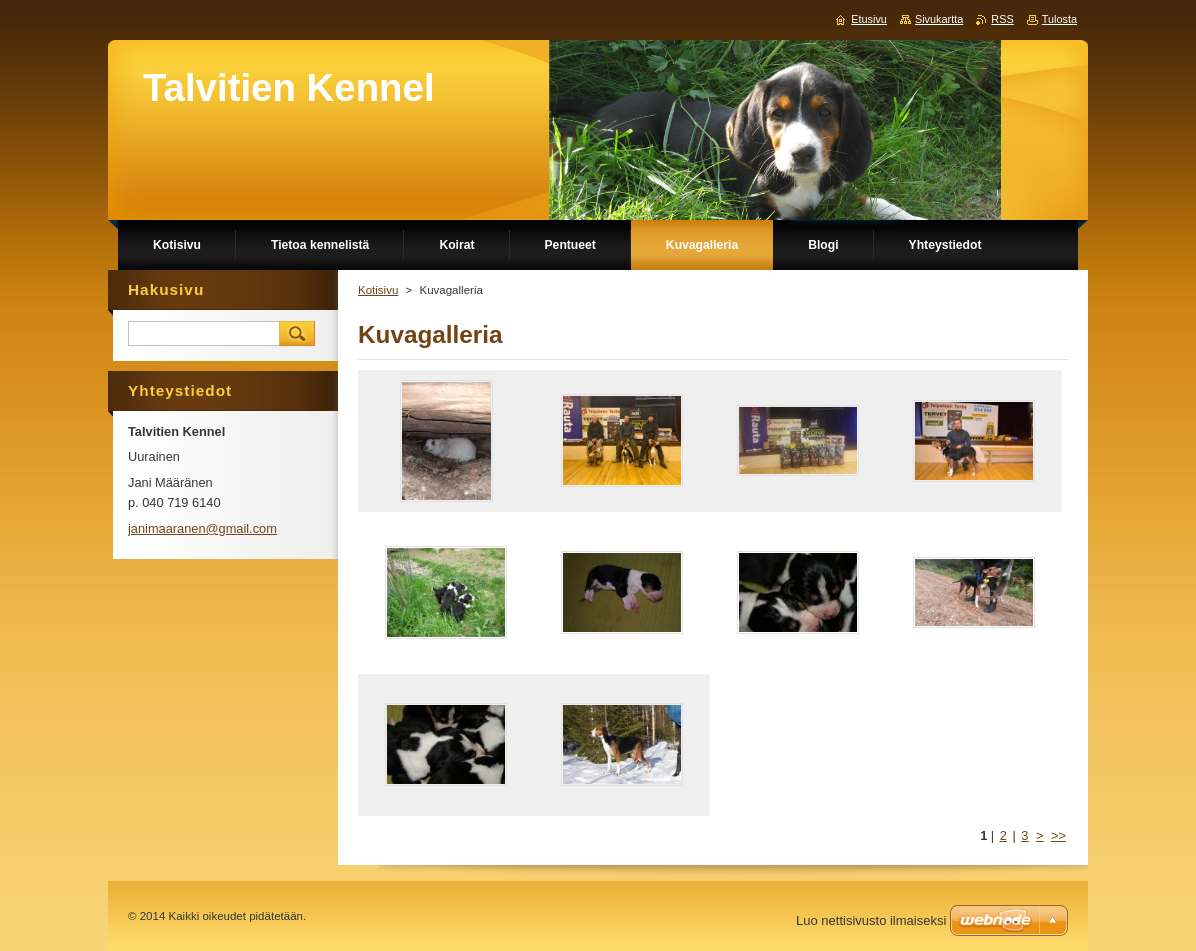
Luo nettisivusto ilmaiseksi (871, 920)
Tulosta (1059, 19)
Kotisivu (378, 290)
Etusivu (869, 19)
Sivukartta (939, 19)
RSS (1002, 19)
